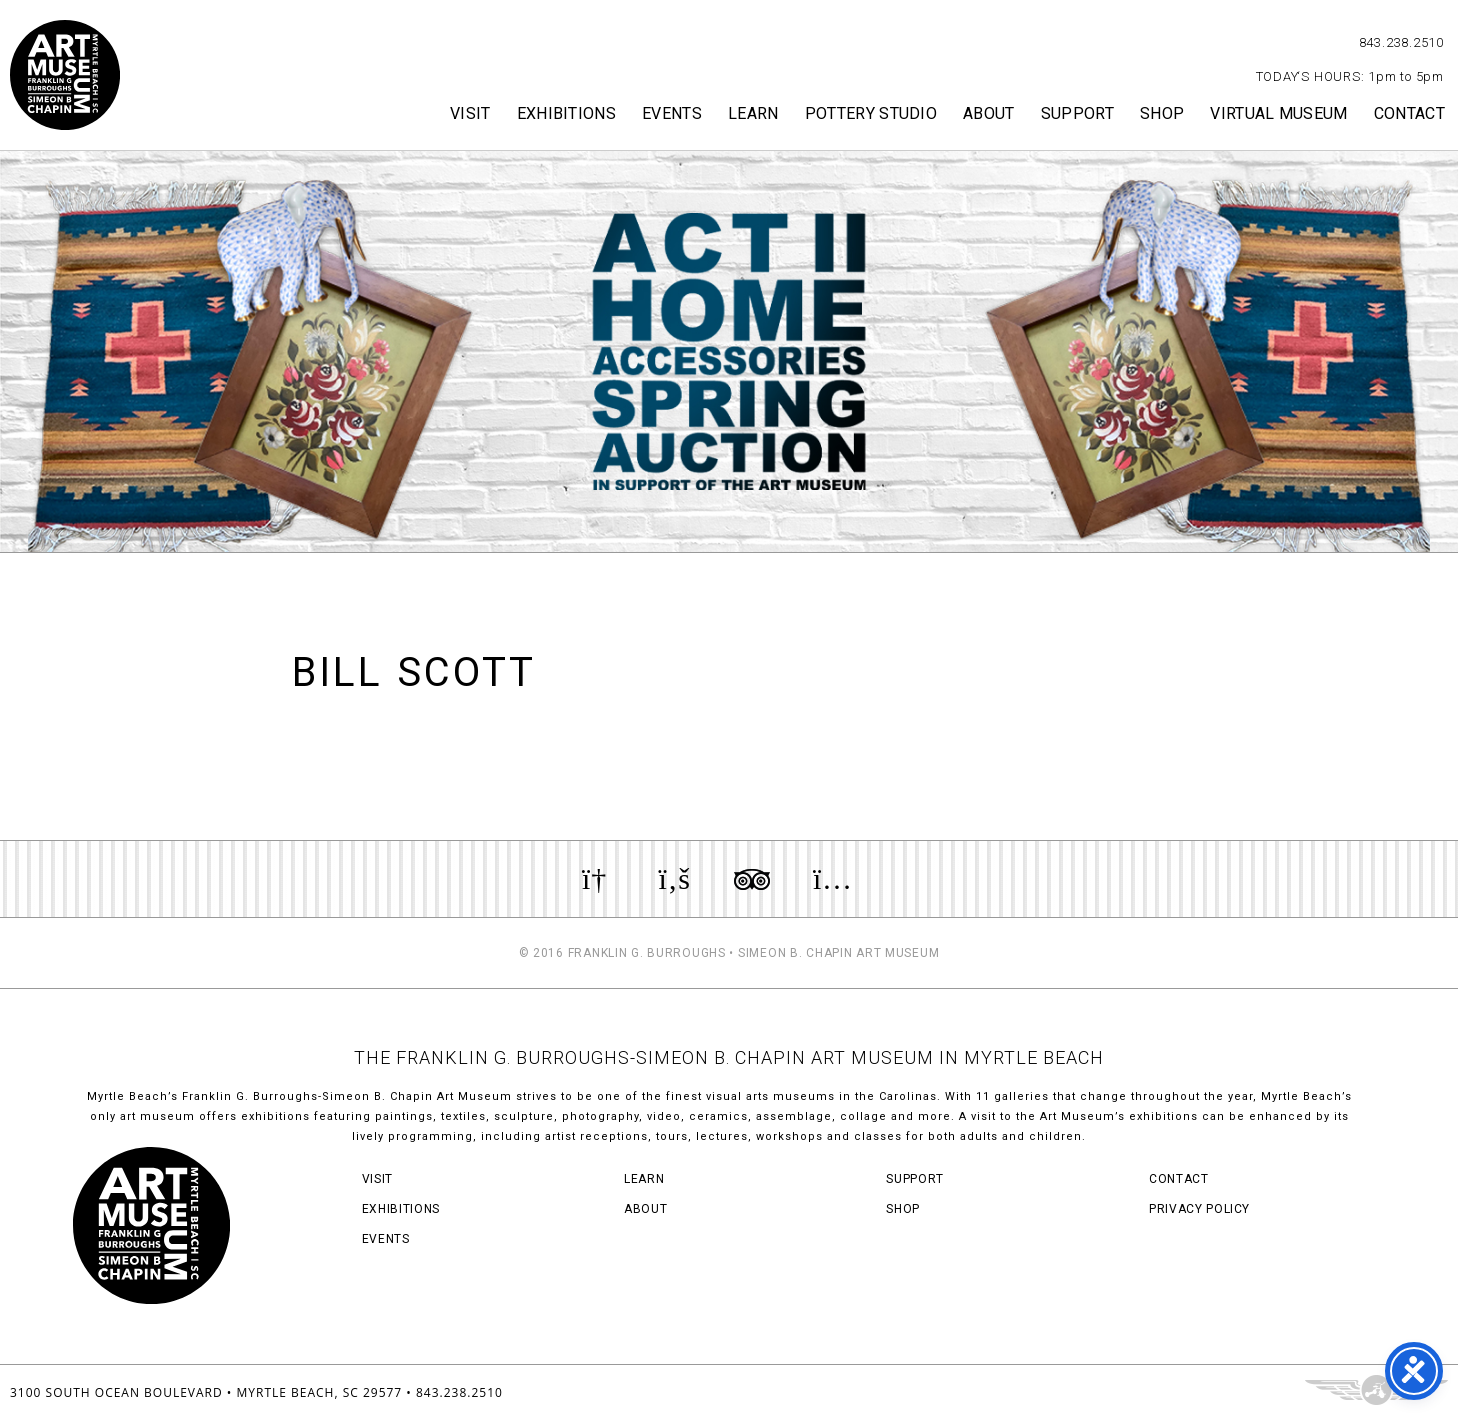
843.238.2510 (1401, 42)
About (989, 113)
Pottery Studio (871, 113)
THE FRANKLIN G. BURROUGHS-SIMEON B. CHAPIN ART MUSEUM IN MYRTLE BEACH (729, 1057)
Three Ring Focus (1376, 1390)
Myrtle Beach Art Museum (65, 75)
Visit (470, 113)
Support (1077, 113)
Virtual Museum (1278, 113)
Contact (1409, 113)
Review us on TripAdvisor (752, 879)
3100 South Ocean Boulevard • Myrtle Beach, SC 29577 (206, 1392)
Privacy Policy (1199, 1209)
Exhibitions (567, 113)
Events (672, 113)
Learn (753, 113)
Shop (1162, 113)
